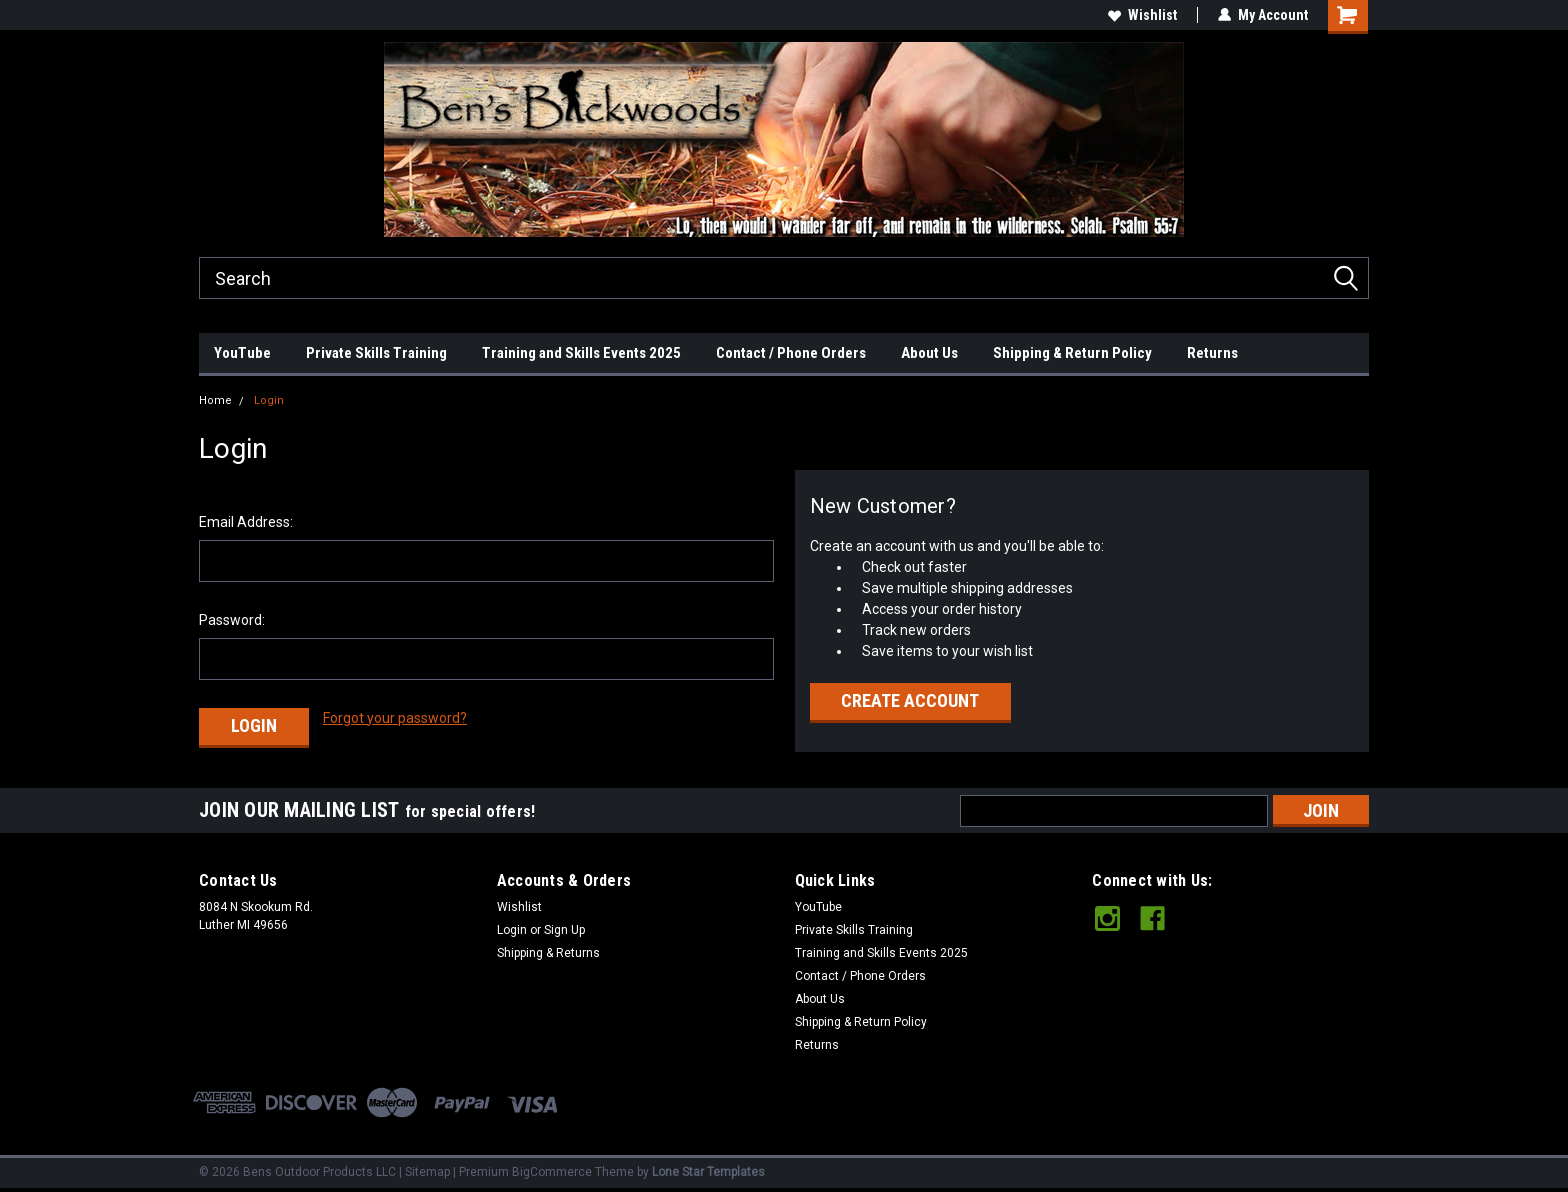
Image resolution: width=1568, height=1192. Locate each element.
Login (269, 400)
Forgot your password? (395, 718)
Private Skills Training (376, 353)
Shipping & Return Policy (1072, 353)
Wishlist (1142, 15)
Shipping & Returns (548, 953)
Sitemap (427, 1172)
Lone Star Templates (708, 1172)
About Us (929, 353)
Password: (232, 620)
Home (215, 400)
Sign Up (564, 930)
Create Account (910, 700)
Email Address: (246, 522)
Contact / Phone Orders (791, 353)
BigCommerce (552, 1172)
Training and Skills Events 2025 (581, 353)
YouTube (242, 353)
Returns (1212, 353)
